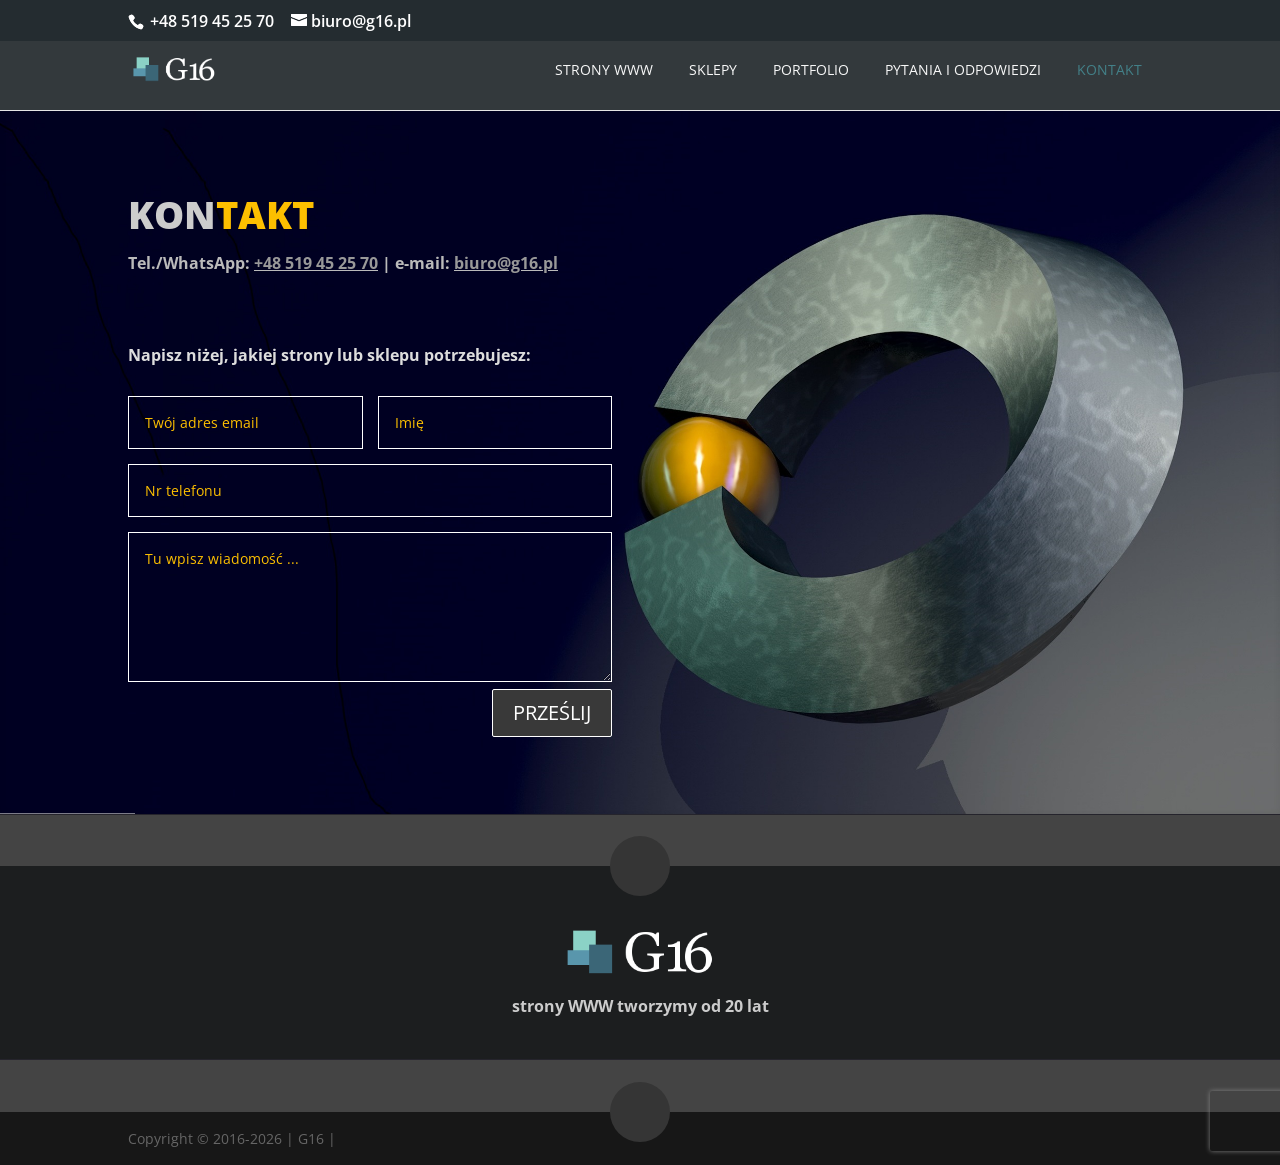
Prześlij (552, 712)
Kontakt (1109, 70)
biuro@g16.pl (506, 263)
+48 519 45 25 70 (210, 21)
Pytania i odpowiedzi (963, 70)
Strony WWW (604, 70)
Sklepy (713, 70)
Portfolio (811, 70)
